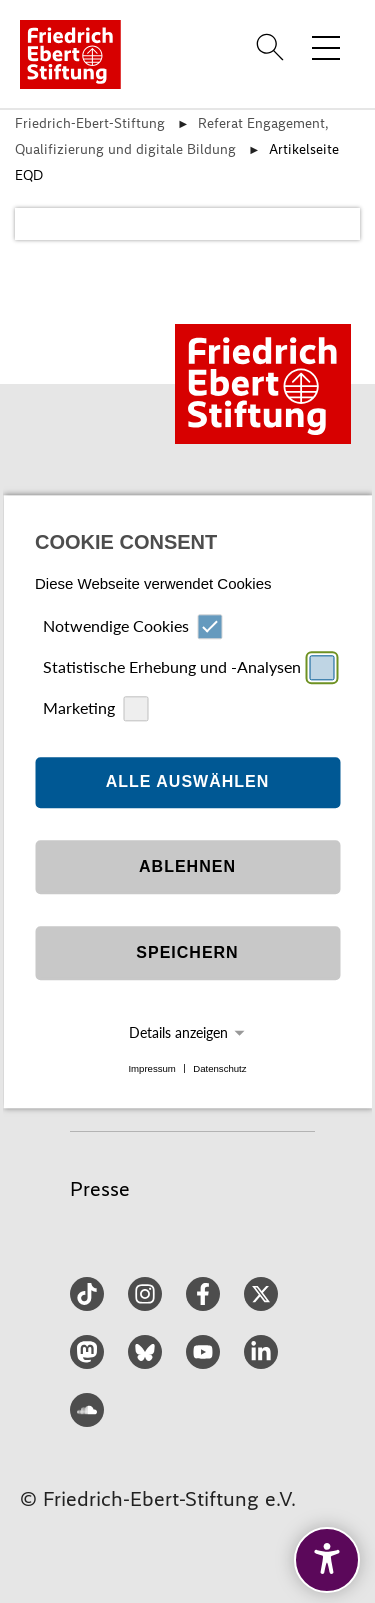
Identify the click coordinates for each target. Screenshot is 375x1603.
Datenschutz (219, 1068)
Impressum (151, 1068)
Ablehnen (187, 867)
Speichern (187, 953)
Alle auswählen (188, 782)
